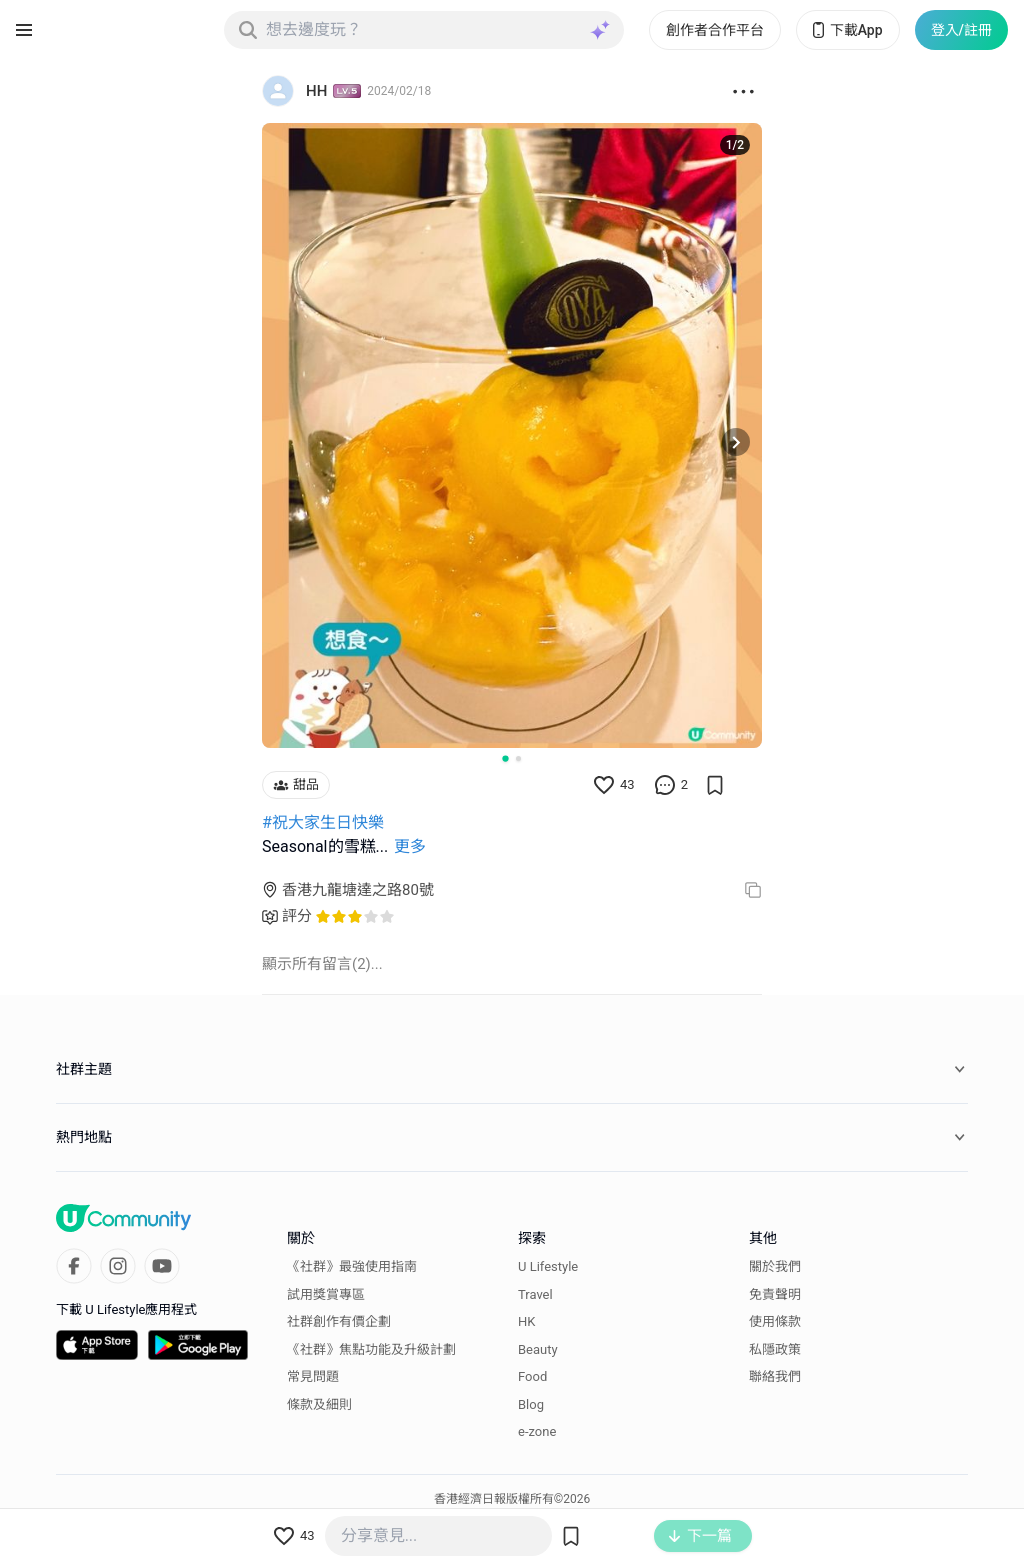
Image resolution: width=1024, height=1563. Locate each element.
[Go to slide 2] (518, 758)
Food (532, 1376)
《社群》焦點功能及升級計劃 (371, 1349)
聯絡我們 (775, 1376)
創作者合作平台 (715, 30)
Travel (535, 1294)
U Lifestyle (548, 1266)
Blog (531, 1404)
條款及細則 (319, 1404)
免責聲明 (775, 1294)
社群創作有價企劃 (339, 1321)
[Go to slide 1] (505, 758)
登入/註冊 (961, 30)
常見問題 (313, 1376)
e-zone (537, 1431)
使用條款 (775, 1321)
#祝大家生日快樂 (323, 822)
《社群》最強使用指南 (352, 1266)
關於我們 (775, 1266)
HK (526, 1321)
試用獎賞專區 (326, 1294)
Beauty (538, 1349)
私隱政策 (775, 1349)
